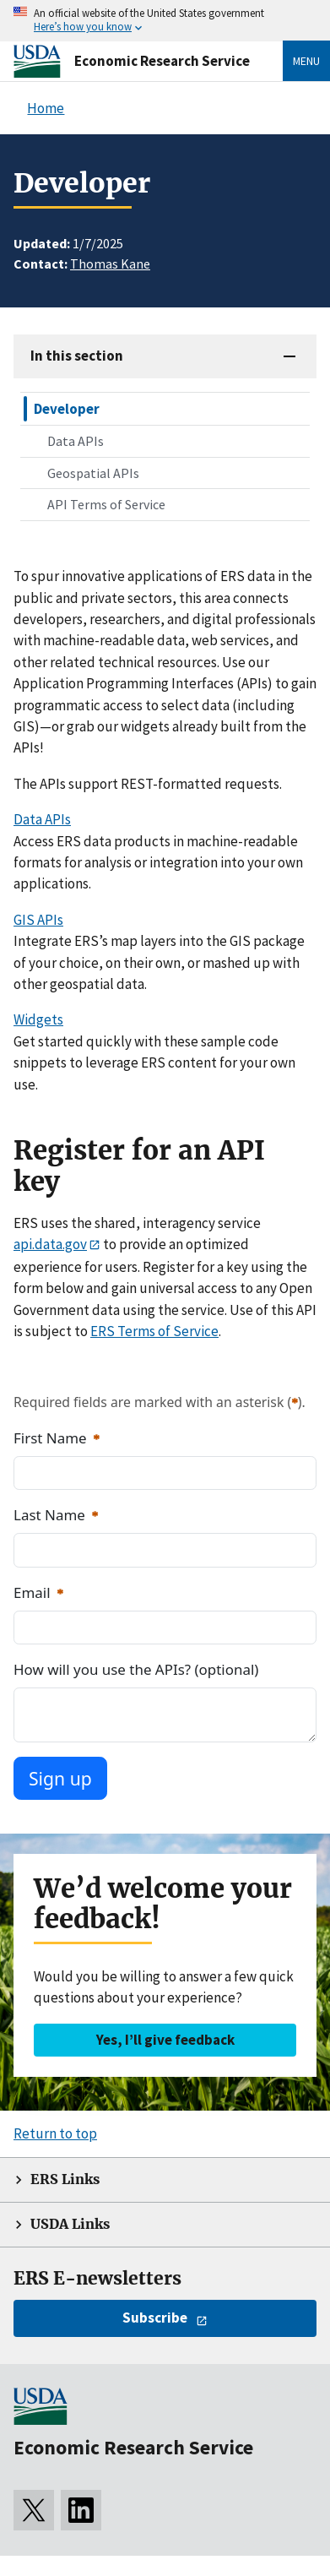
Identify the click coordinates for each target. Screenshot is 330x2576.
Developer (67, 408)
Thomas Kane (110, 263)
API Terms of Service (106, 504)
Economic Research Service (162, 61)
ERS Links (65, 2179)
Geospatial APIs (93, 473)
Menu (306, 60)
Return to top (55, 2133)
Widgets (38, 1019)
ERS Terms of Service (154, 1331)
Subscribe (154, 2317)
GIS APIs (38, 919)
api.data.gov (50, 1244)
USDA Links (70, 2224)
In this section (76, 355)
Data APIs (75, 440)
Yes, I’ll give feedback (165, 2039)
